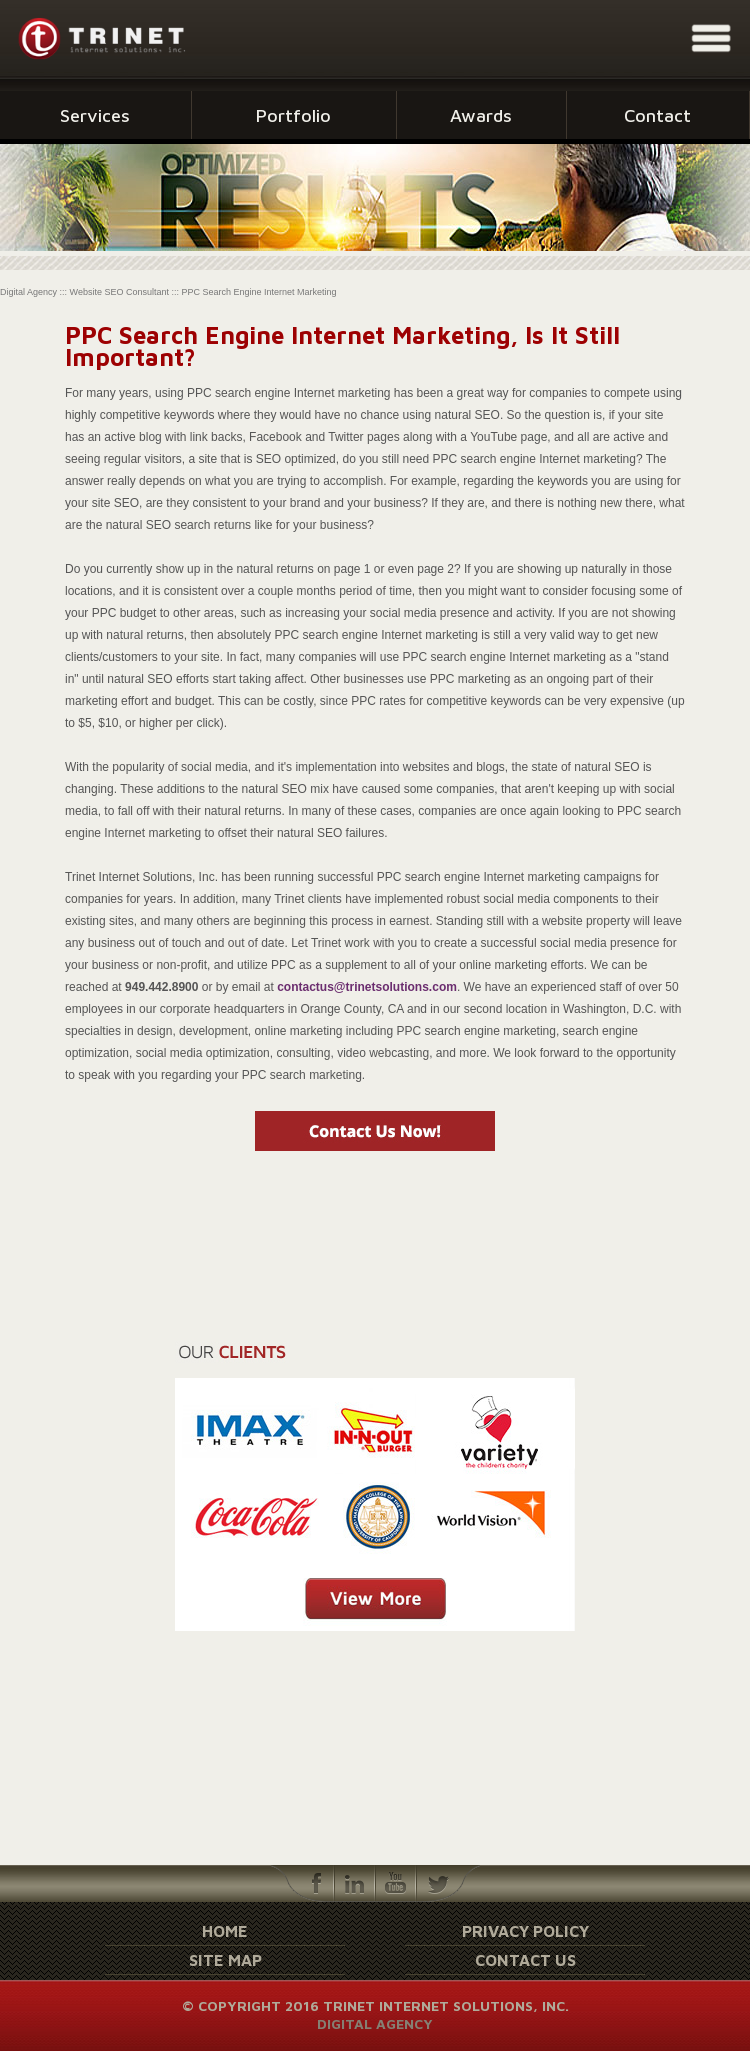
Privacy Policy (525, 1931)
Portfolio (293, 115)
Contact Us (525, 1960)
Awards (481, 115)
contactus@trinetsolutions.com (367, 987)
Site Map (225, 1960)
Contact (657, 115)
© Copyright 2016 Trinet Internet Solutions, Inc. (375, 2005)
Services (95, 115)
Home (225, 1931)
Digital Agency (375, 2023)
